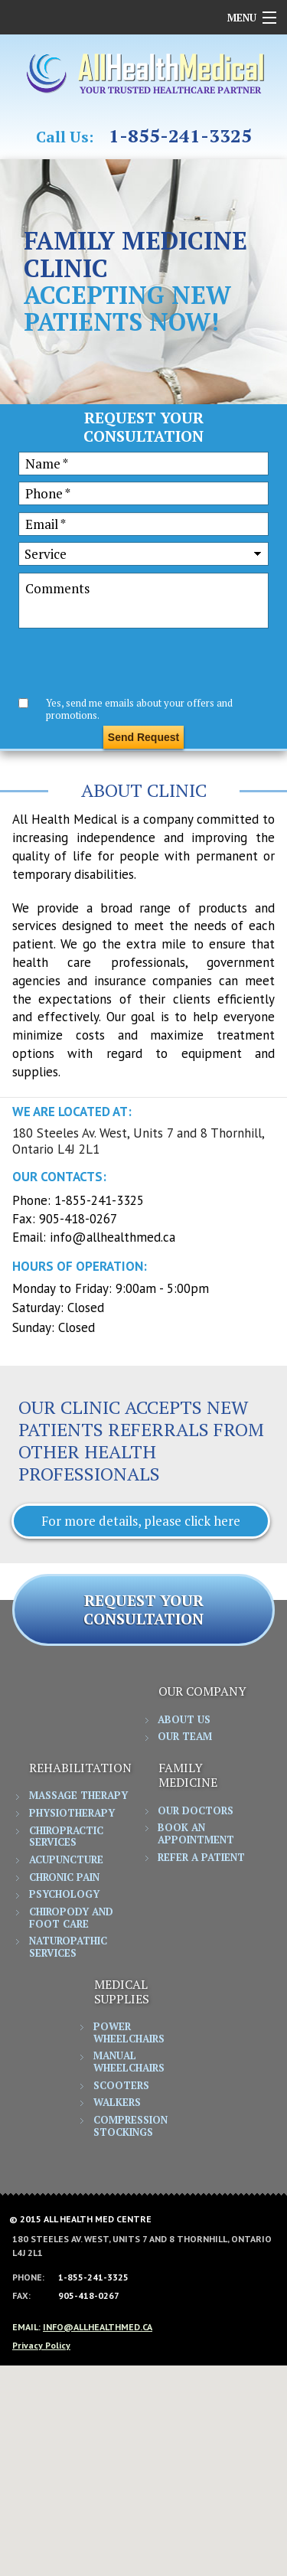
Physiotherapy (72, 1813)
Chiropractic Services (66, 1837)
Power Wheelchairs (129, 2033)
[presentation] (134, 664)
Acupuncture (66, 1860)
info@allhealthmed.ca (112, 1237)
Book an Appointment (196, 1834)
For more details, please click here (140, 1521)
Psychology (64, 1895)
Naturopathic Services (68, 1947)
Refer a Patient (201, 1858)
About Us (184, 1720)
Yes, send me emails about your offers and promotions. (139, 708)
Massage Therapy (78, 1796)
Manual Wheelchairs (129, 2062)
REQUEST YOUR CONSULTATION (143, 1609)
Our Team (185, 1737)
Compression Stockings (130, 2126)
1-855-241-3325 (180, 136)
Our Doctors (195, 1811)
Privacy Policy (41, 2345)
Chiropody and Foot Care (71, 1918)
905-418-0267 (78, 1218)
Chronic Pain (64, 1878)
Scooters (121, 2086)
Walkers (117, 2103)
